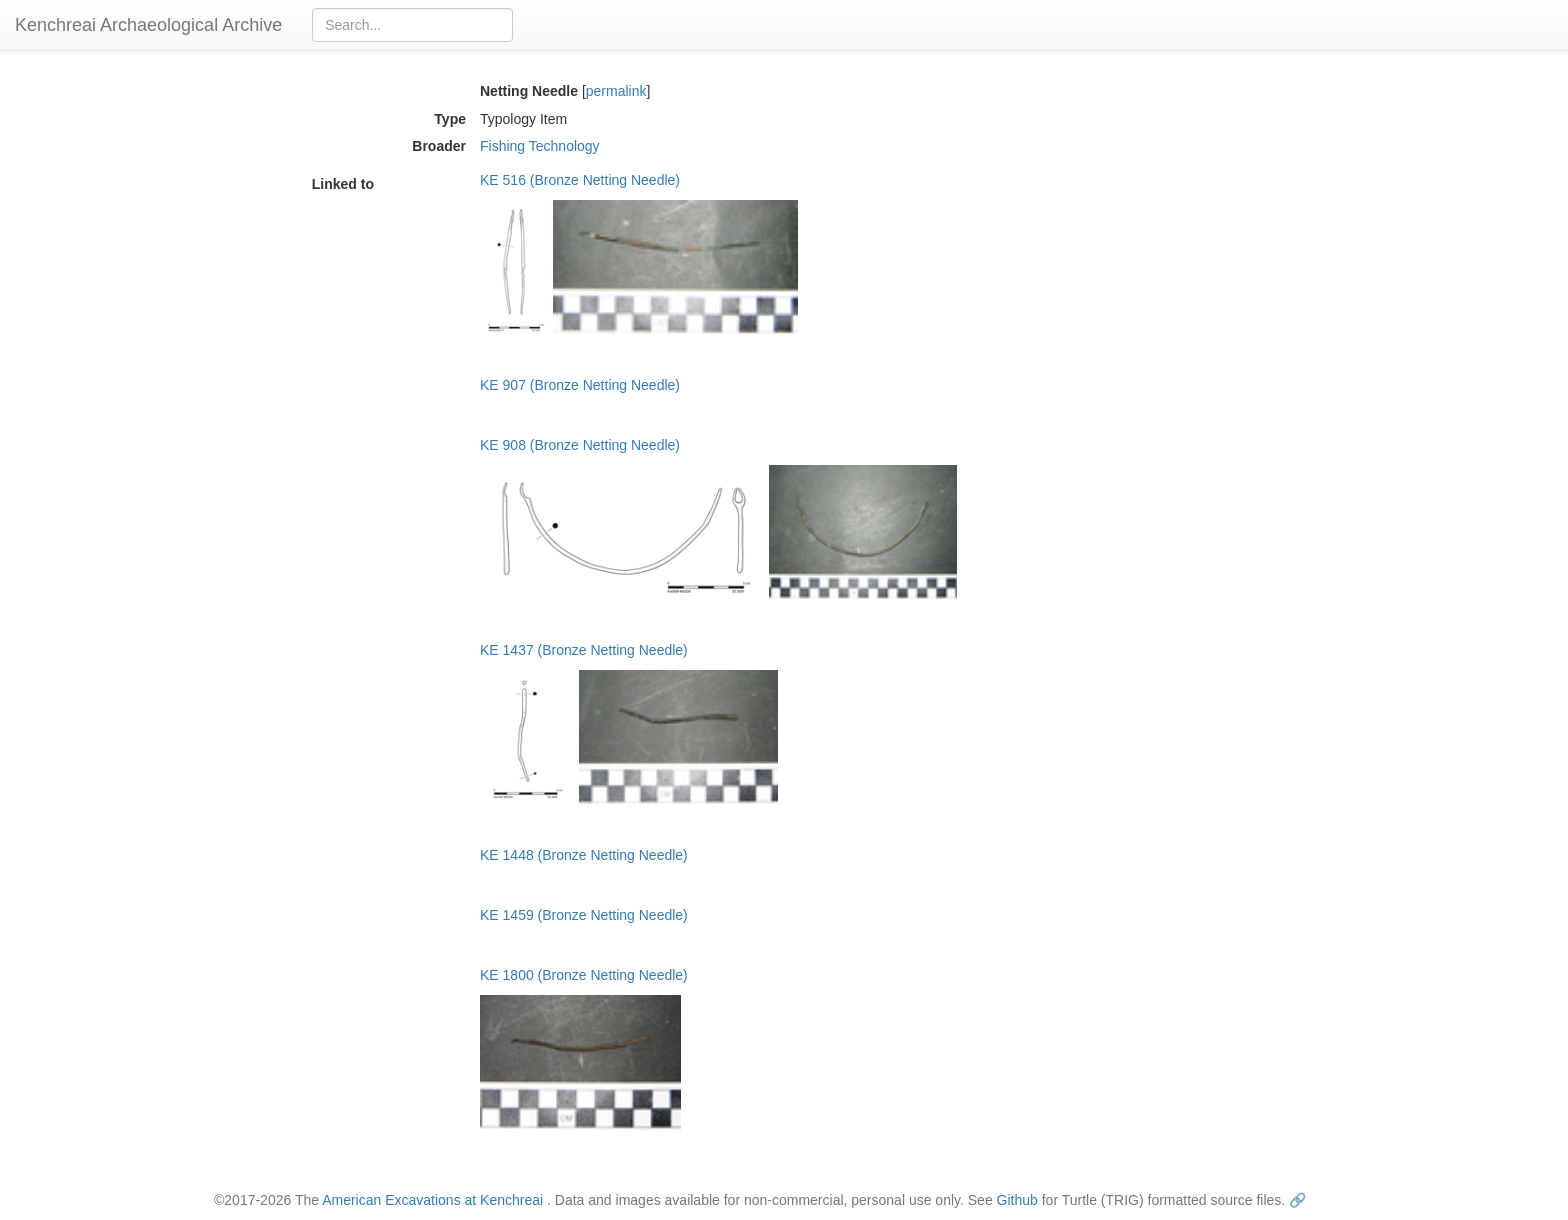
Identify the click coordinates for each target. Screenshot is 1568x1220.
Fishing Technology (540, 146)
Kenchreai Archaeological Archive (148, 25)
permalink (616, 91)
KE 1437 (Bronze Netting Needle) (584, 650)
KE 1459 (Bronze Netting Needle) (584, 915)
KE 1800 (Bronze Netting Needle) (584, 975)
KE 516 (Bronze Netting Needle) (580, 180)
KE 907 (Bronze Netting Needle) (580, 385)
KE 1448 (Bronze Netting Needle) (584, 855)
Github (1017, 1200)
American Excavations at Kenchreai (432, 1200)
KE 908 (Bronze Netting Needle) (580, 445)
